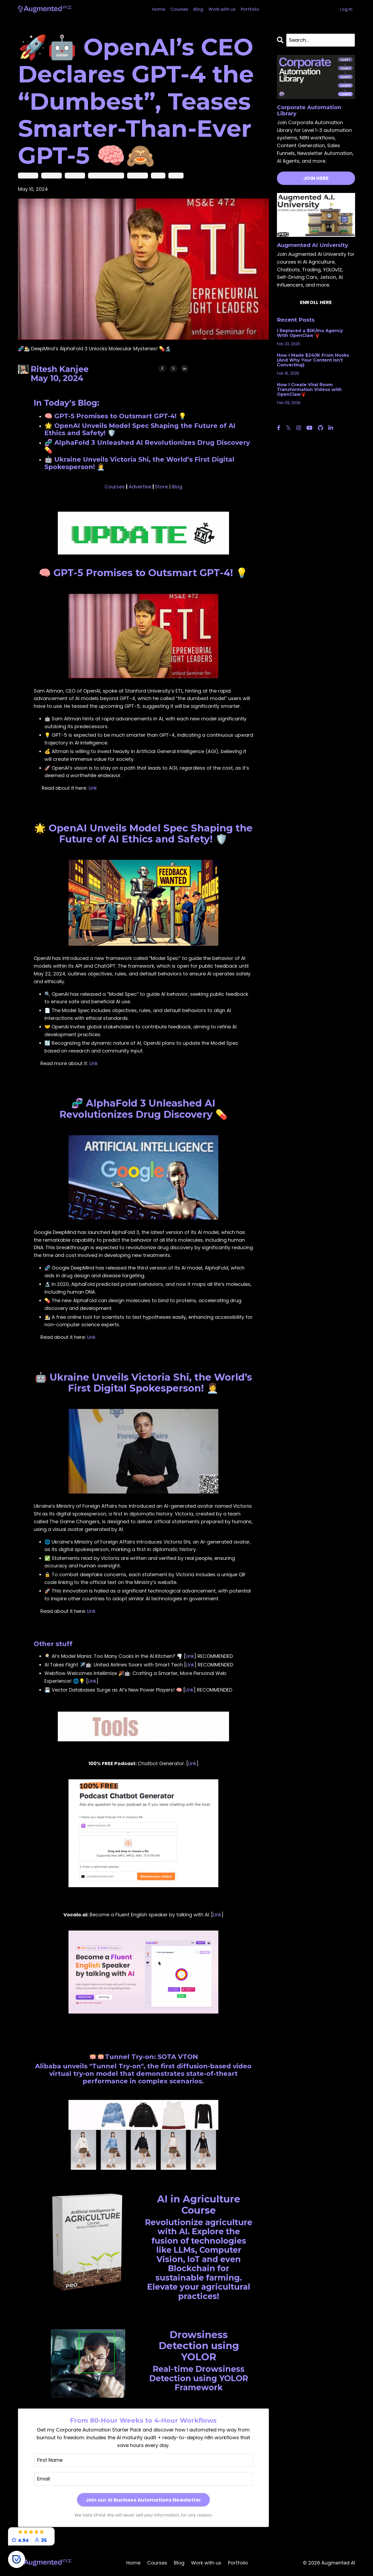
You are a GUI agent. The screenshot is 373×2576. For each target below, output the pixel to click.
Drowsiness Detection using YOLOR (199, 2346)
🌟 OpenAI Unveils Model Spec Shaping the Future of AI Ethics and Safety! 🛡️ (143, 833)
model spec (137, 175)
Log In (345, 9)
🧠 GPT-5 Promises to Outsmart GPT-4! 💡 (143, 573)
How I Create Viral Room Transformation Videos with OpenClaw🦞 (309, 389)
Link (93, 788)
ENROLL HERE (316, 302)
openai (158, 175)
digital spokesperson (106, 175)
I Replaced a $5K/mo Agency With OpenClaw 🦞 (310, 333)
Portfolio (253, 9)
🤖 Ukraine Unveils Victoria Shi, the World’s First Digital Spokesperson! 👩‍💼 (143, 1382)
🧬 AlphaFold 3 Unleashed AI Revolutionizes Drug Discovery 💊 (143, 1108)
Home (154, 9)
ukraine (176, 175)
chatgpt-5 (74, 175)
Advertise (140, 486)
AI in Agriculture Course (198, 2204)
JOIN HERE (316, 178)
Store (161, 486)
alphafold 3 (28, 175)
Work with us (223, 9)
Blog (197, 9)
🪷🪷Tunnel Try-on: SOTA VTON (143, 2056)
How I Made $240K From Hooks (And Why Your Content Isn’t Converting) (313, 360)
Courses (176, 9)
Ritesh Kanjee (60, 369)
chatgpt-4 (51, 175)
